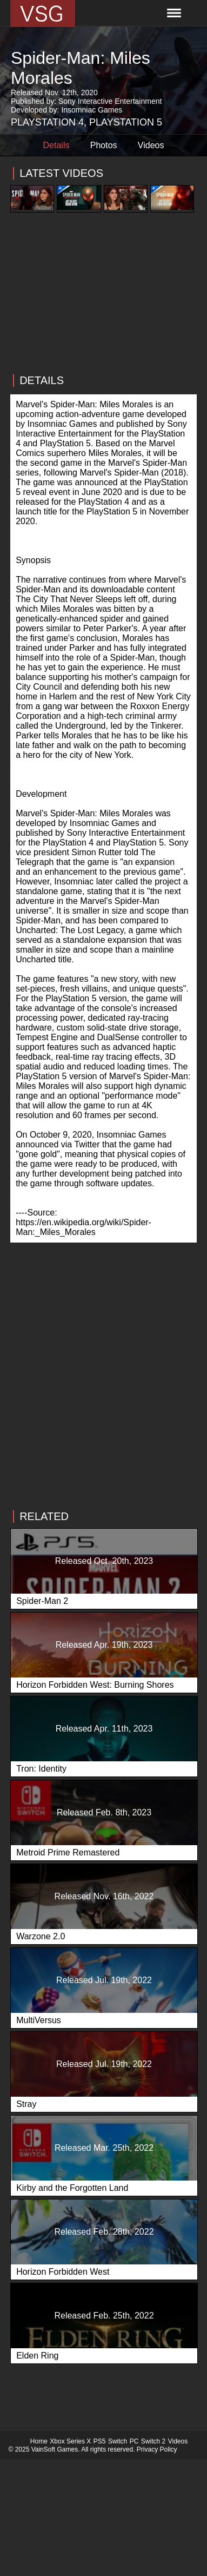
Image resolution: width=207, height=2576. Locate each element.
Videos (151, 145)
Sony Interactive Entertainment (110, 101)
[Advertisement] (103, 316)
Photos (103, 145)
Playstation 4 (47, 122)
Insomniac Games (91, 109)
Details (56, 145)
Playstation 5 (125, 122)
